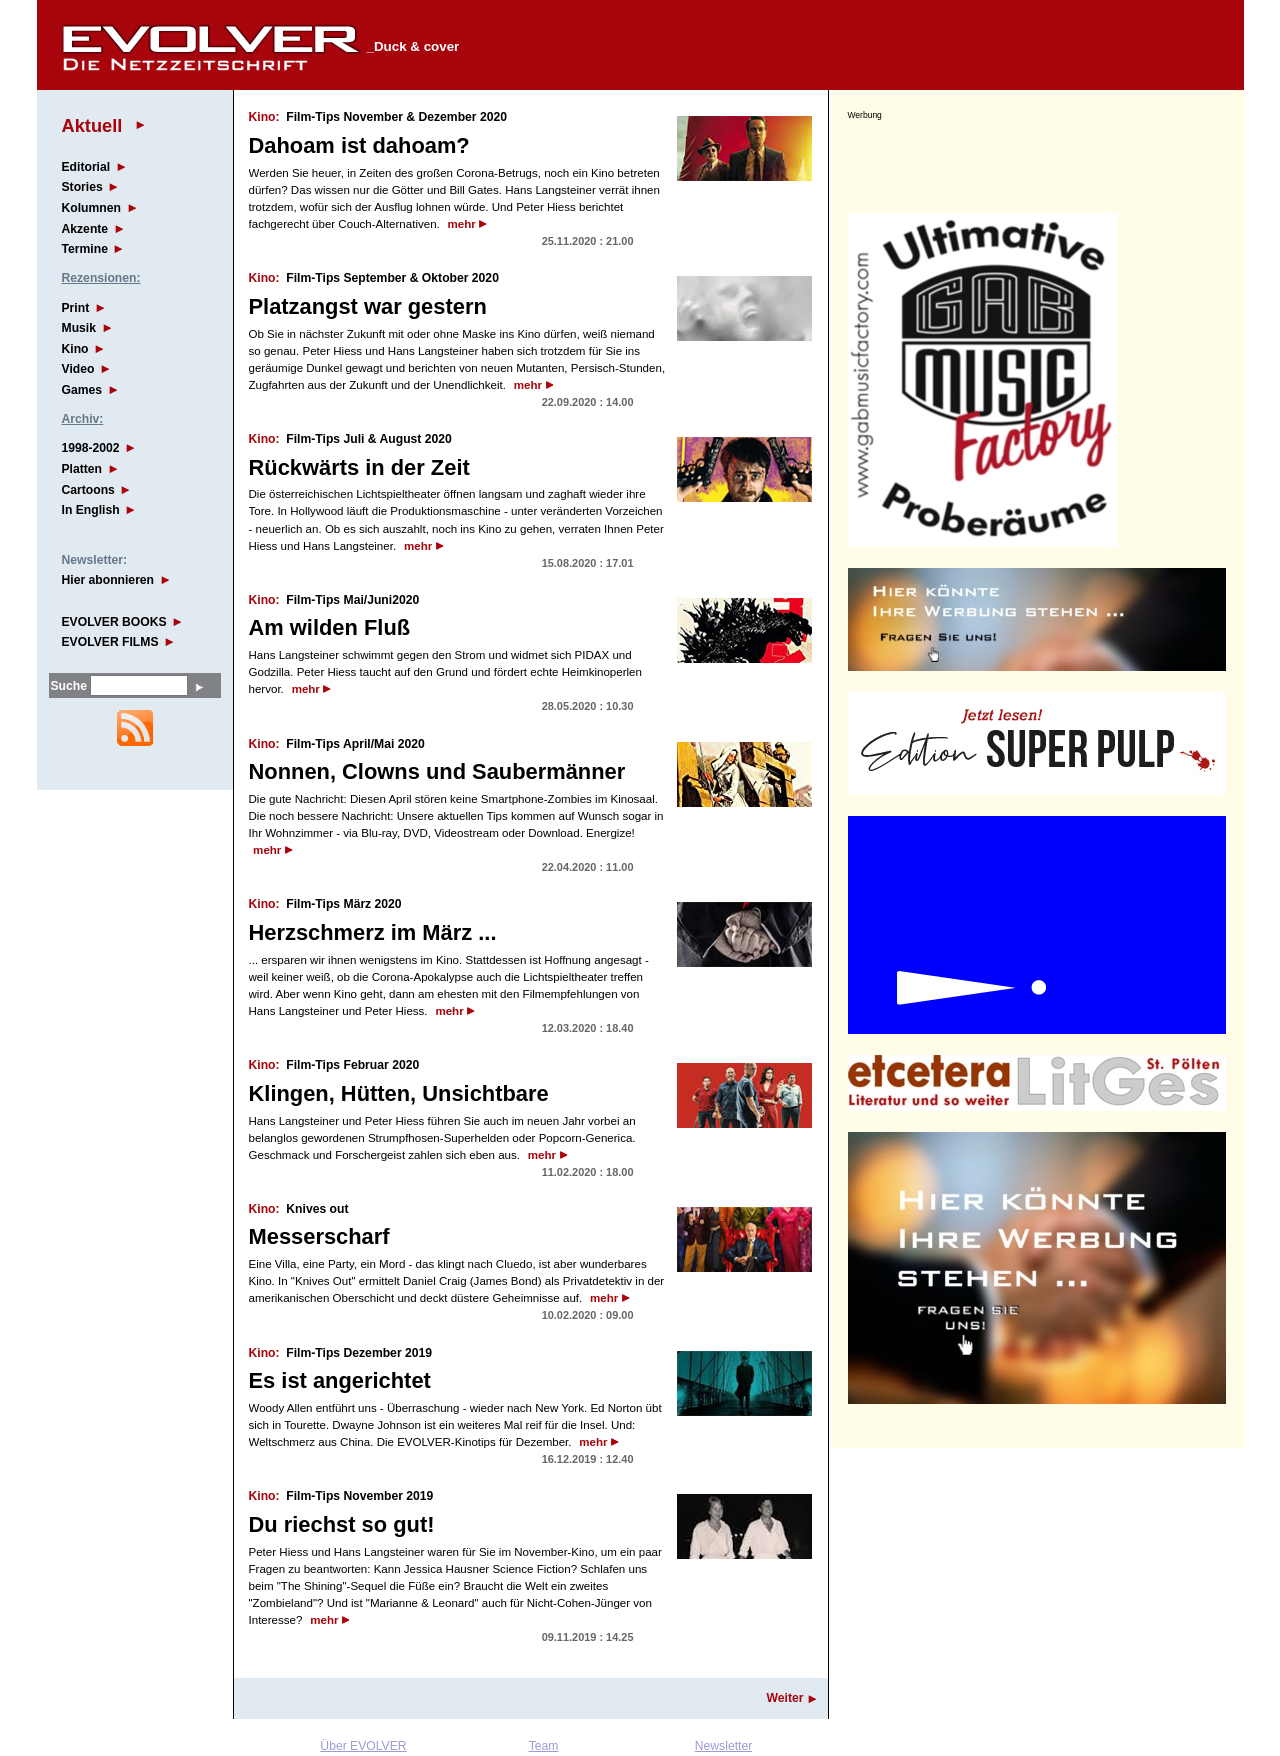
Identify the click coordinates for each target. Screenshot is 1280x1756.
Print (76, 308)
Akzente (85, 229)
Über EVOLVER (363, 1746)
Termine (85, 249)
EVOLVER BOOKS (114, 622)
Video (78, 369)
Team (544, 1746)
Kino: (264, 117)
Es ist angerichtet (340, 1380)
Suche (69, 686)
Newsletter (723, 1746)
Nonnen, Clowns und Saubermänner (437, 771)
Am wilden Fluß (330, 627)
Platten (82, 469)
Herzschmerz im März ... (373, 932)
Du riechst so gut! (342, 1524)
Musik (79, 328)
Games (82, 390)
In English (91, 510)
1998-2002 (91, 448)
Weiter (785, 1698)
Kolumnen (91, 208)
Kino (75, 349)
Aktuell (92, 125)
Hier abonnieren (108, 580)
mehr (462, 224)
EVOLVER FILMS (110, 642)
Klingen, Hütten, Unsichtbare (399, 1093)
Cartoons (88, 490)
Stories (82, 187)
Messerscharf (319, 1236)
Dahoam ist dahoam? (359, 145)
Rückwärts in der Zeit (359, 467)
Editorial (86, 167)
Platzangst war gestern (368, 306)
